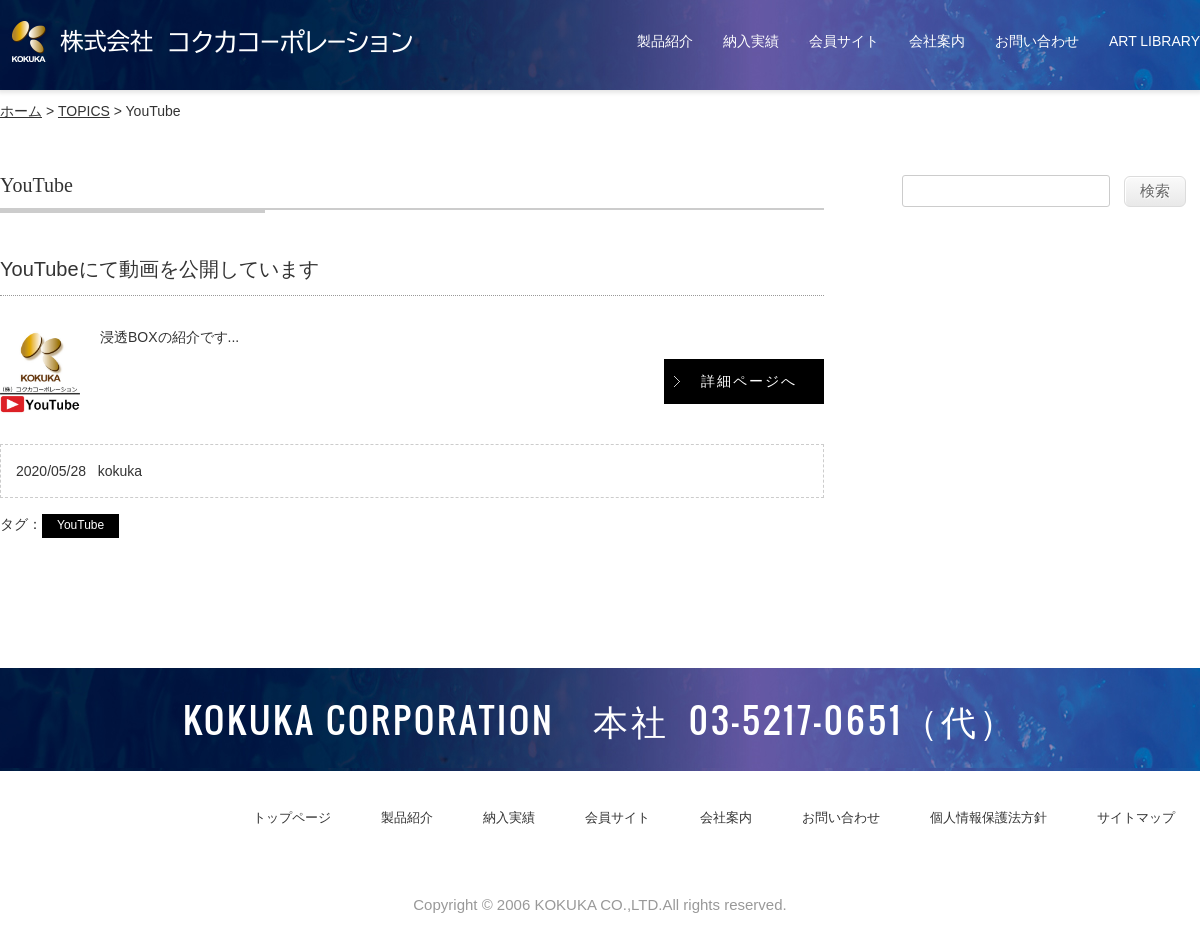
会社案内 (937, 41)
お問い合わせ (1037, 41)
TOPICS (84, 111)
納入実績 (751, 41)
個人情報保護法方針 (988, 817)
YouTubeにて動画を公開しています (159, 269)
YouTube (80, 525)
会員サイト (844, 41)
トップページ (292, 817)
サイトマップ (1136, 817)
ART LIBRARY (1154, 41)
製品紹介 (665, 41)
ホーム (21, 111)
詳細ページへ (749, 381)
